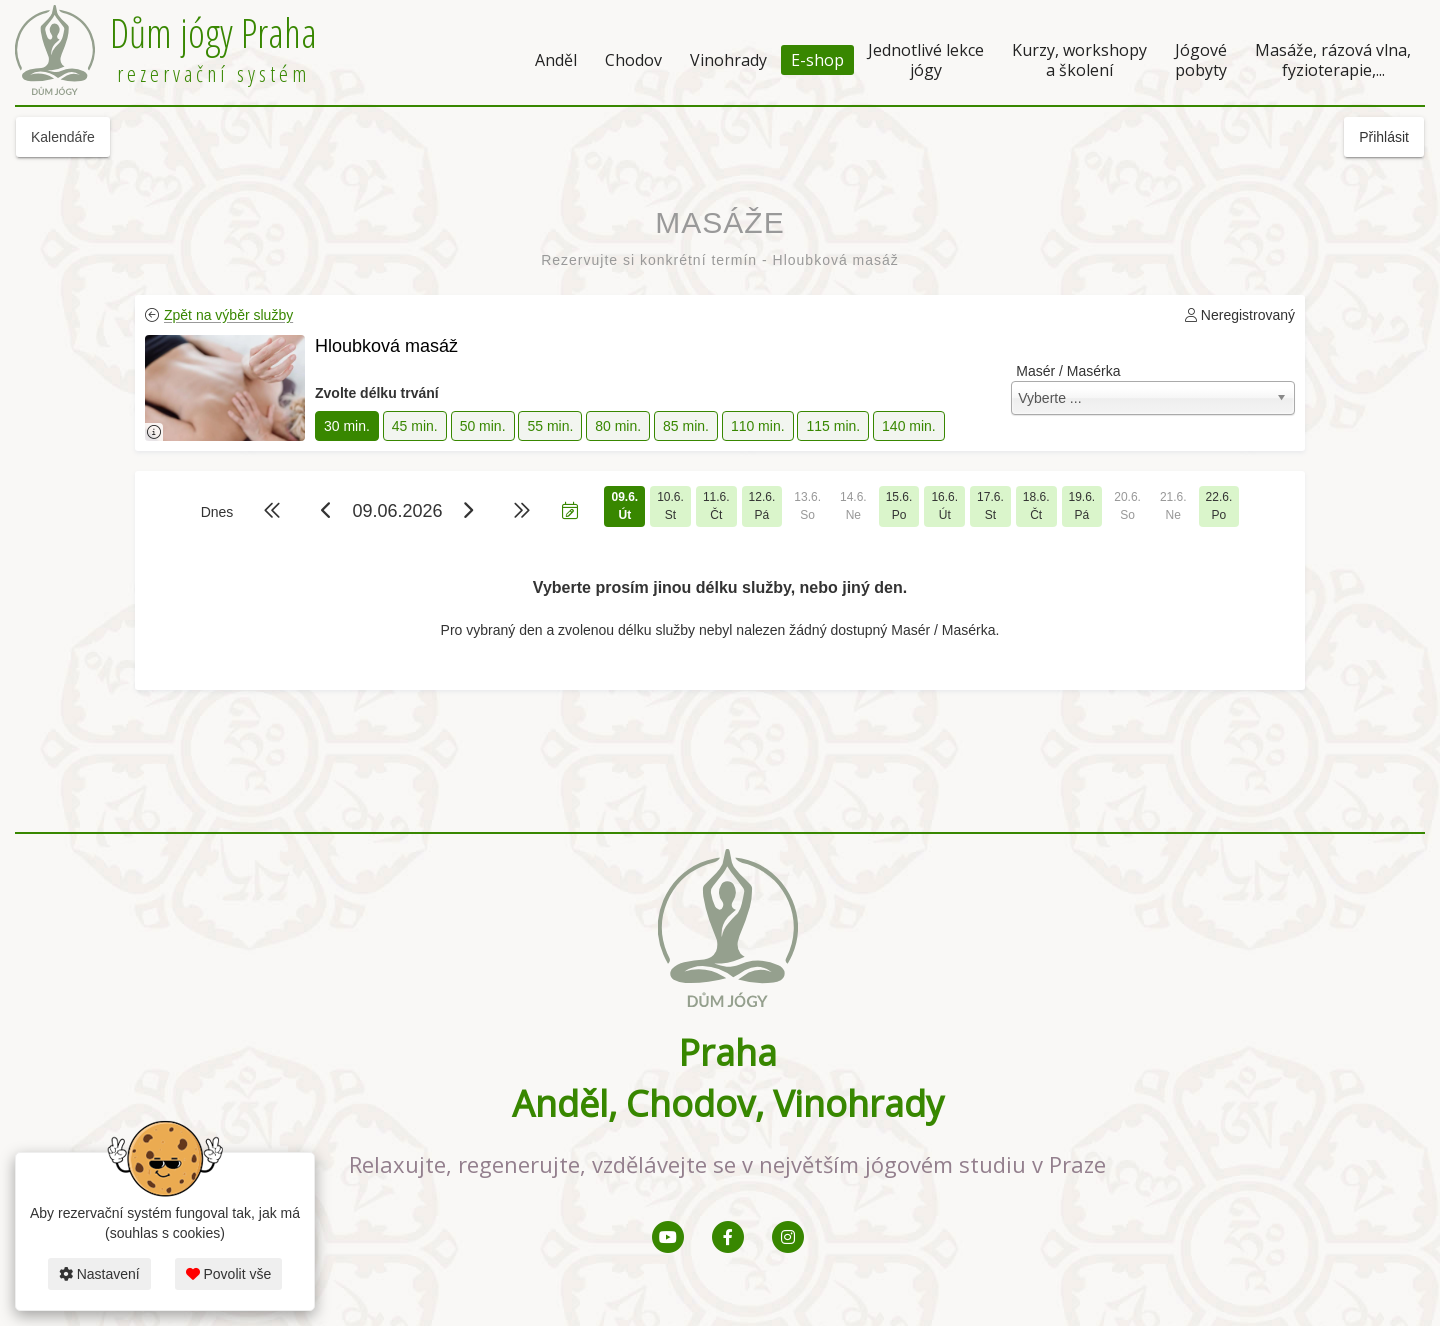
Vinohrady (728, 60)
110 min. (758, 426)
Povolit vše (229, 1274)
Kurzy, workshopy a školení (1079, 60)
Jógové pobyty (1201, 60)
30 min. (347, 426)
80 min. (618, 426)
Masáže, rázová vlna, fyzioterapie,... (1333, 60)
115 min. (833, 426)
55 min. (550, 426)
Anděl (556, 60)
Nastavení (99, 1274)
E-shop (817, 60)
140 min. (909, 426)
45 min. (415, 426)
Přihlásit (1384, 137)
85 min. (686, 426)
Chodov (633, 60)
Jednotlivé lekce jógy (926, 60)
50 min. (483, 426)
